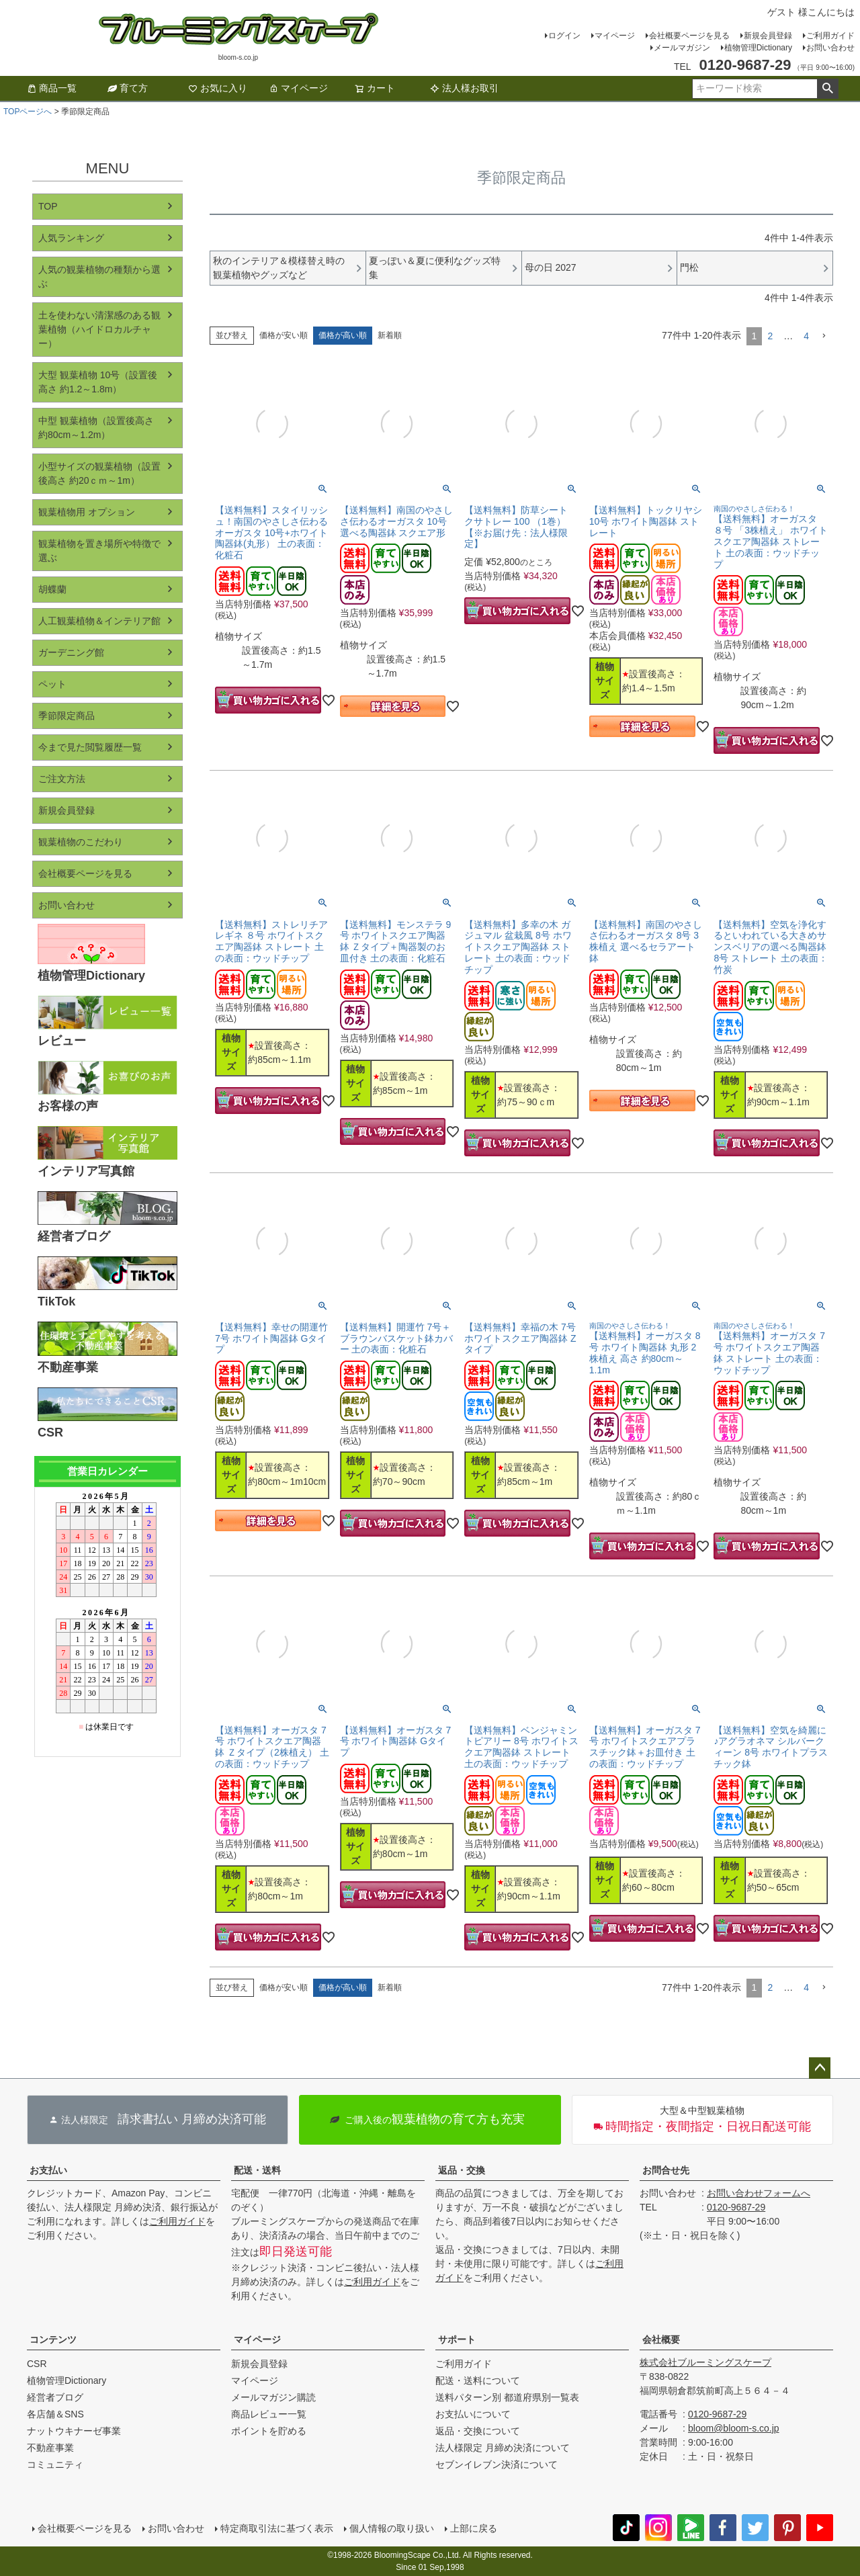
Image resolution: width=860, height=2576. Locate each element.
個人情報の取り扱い (391, 2528)
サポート (457, 2339)
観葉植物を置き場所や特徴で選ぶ (99, 550)
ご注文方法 (61, 778)
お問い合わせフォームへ (758, 2193)
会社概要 (661, 2339)
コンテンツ (53, 2339)
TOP (48, 206)
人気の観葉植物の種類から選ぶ (99, 276)
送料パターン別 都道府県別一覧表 (507, 2397)
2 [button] (770, 336)
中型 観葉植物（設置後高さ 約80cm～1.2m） (96, 427)
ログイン (564, 35)
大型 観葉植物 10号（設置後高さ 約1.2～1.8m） (97, 382)
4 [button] (806, 336)
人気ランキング (71, 237)
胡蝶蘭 (52, 589)
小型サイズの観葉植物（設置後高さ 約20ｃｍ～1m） (99, 473)
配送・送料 (257, 2170)
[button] (823, 336)
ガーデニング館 (71, 652)
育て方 (128, 88)
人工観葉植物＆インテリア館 (99, 620)
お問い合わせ (830, 47)
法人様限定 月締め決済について (502, 2447)
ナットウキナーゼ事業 (74, 2430)
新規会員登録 (768, 35)
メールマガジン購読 (273, 2397)
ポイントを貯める (268, 2430)
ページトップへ (819, 2068)
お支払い (48, 2170)
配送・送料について (477, 2380)
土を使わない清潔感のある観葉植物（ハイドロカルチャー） (99, 329)
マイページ (615, 35)
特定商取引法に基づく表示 (276, 2528)
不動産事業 (50, 2447)
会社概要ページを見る (689, 35)
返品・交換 (461, 2170)
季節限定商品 (66, 715)
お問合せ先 (665, 2170)
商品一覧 (52, 88)
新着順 (390, 335)
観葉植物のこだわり (80, 841)
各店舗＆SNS (55, 2414)
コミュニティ (55, 2464)
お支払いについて (473, 2414)
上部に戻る (473, 2528)
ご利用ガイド (830, 35)
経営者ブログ (55, 2397)
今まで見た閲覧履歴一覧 (90, 747)
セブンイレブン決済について (496, 2464)
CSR (37, 2363)
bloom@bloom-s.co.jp (733, 2428)
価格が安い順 (283, 335)
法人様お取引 (464, 88)
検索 (827, 88)
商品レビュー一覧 (268, 2414)
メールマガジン (682, 47)
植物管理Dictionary (758, 47)
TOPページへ (27, 111)
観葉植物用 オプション (86, 512)
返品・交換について (477, 2430)
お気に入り (217, 88)
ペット (52, 684)
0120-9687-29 (736, 2207)
